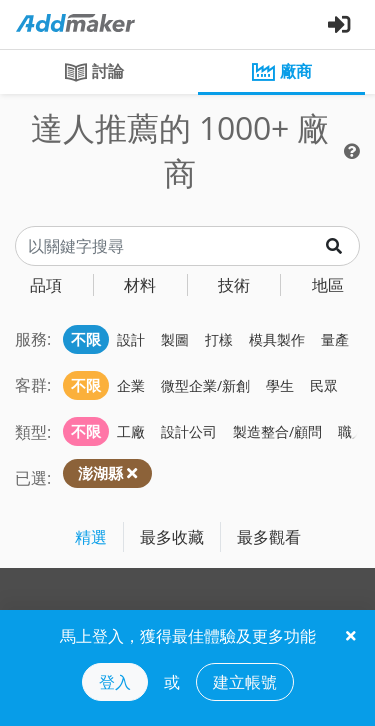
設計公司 (189, 431)
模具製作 (277, 339)
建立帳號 (245, 682)
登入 (115, 682)
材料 (140, 285)
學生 (280, 385)
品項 (46, 285)
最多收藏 (172, 537)
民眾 (324, 385)
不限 (86, 339)
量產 (335, 339)
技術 (234, 285)
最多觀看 (269, 537)
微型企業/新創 (205, 385)
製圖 (175, 339)
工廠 (131, 431)
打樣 (219, 339)
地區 (328, 285)
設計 (131, 339)
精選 (91, 537)
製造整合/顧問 (277, 431)
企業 (131, 385)
